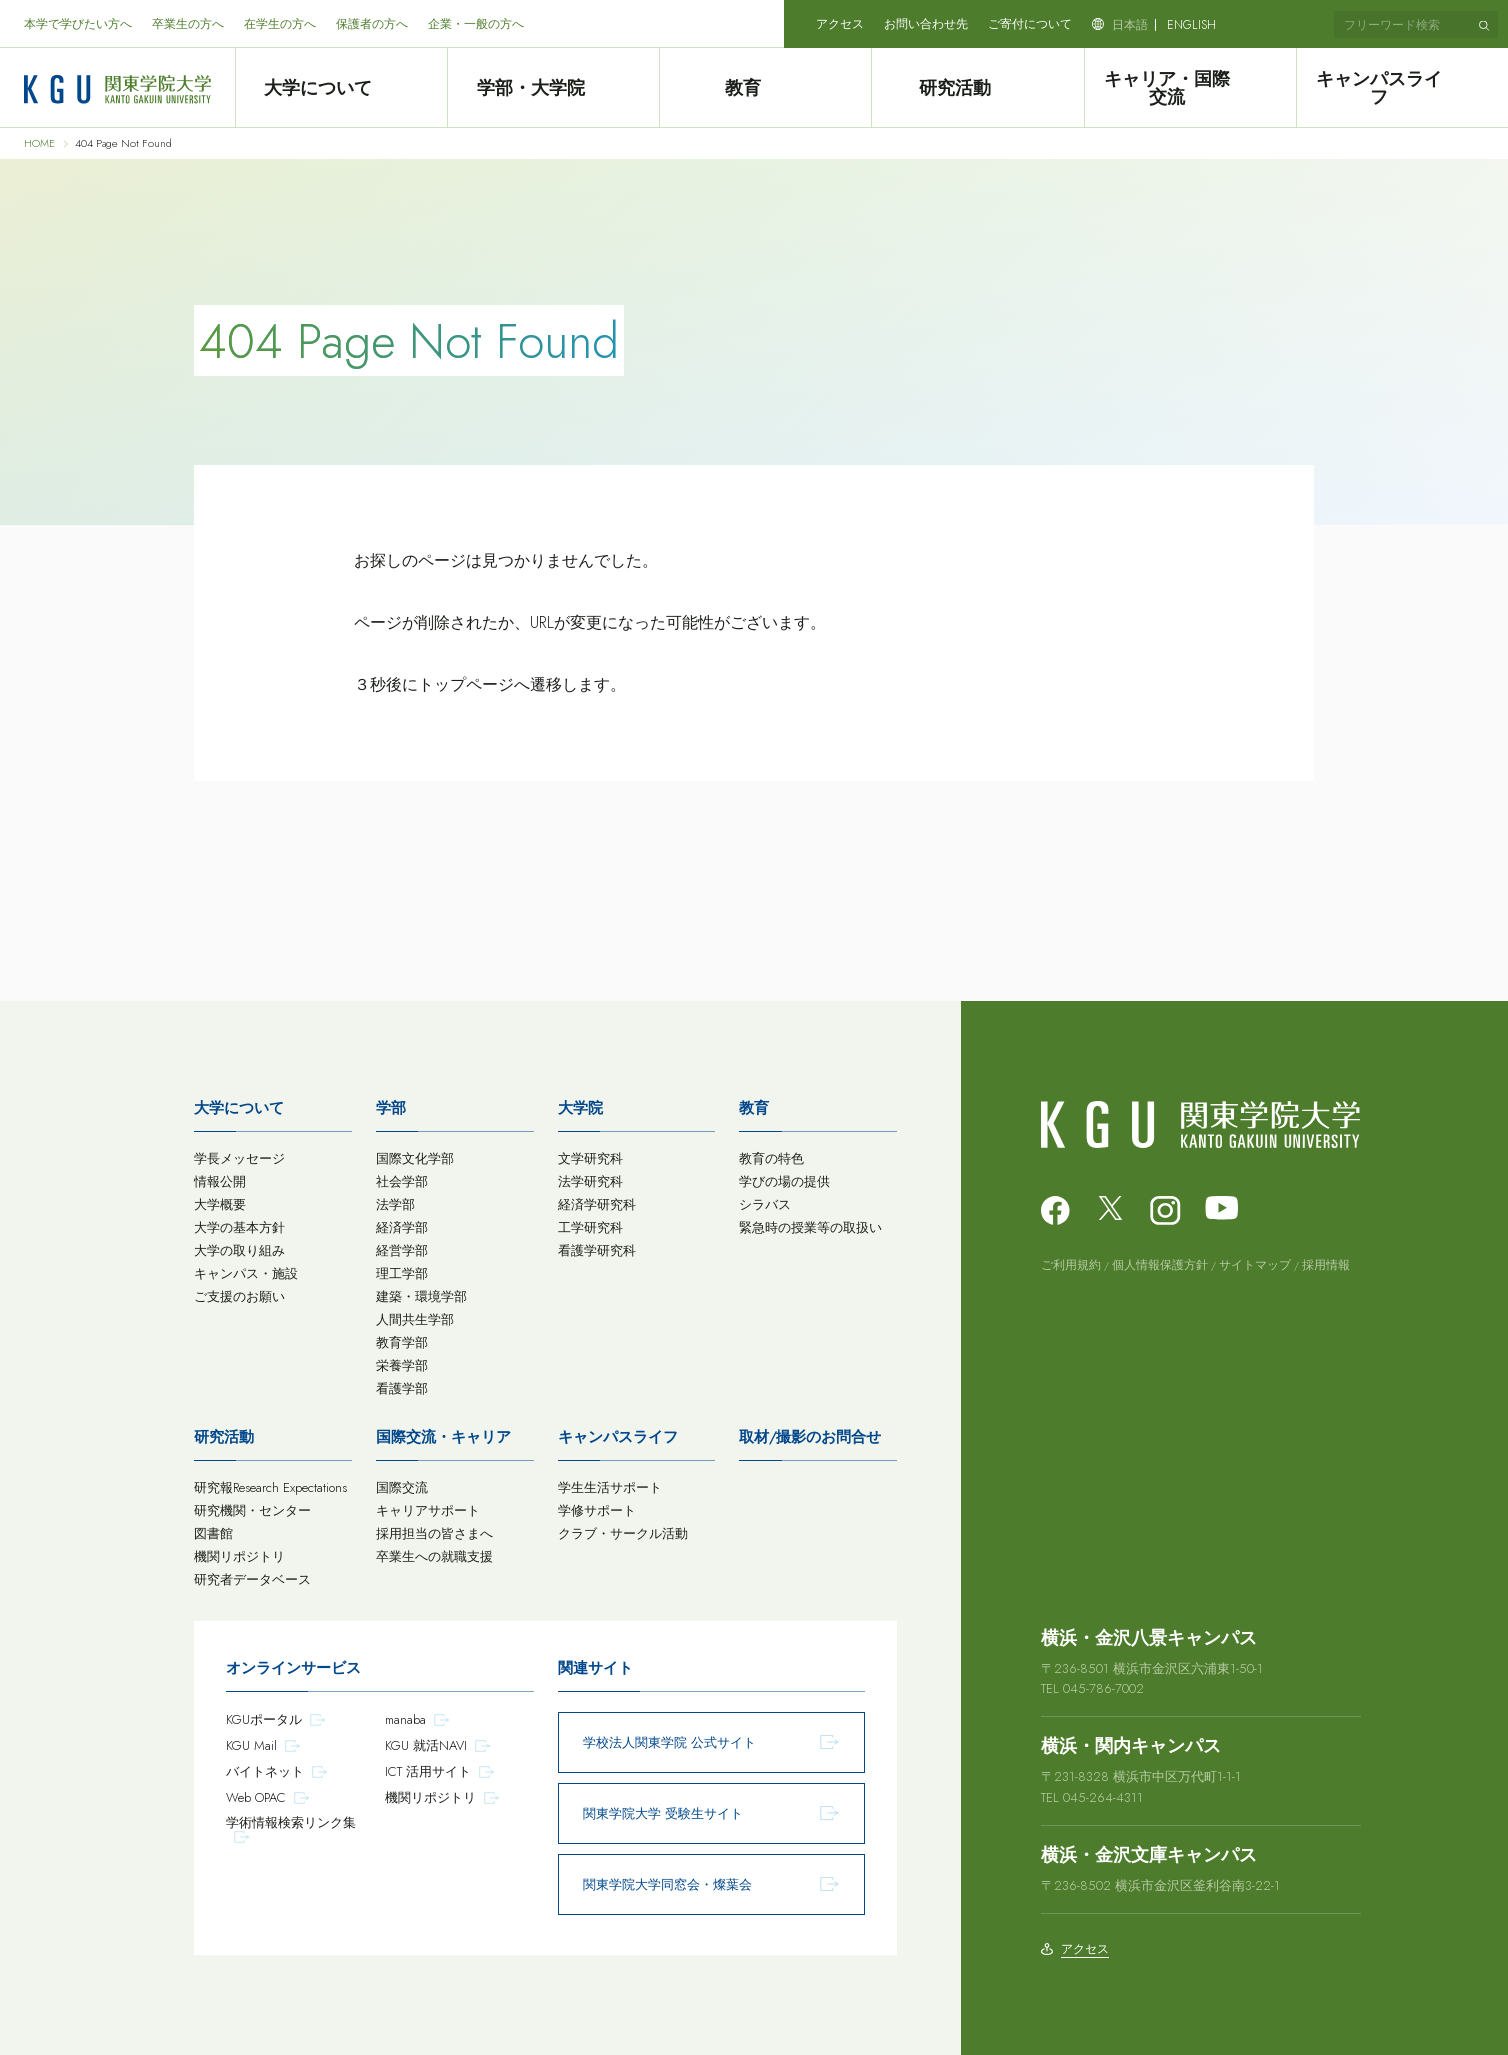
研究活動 (978, 88)
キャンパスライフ (1402, 88)
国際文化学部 (415, 1158)
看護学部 (402, 1388)
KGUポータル (264, 1719)
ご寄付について (1030, 24)
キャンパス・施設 (246, 1273)
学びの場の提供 (784, 1181)
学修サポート (597, 1510)
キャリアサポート (428, 1510)
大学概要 (220, 1204)
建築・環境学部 (421, 1296)
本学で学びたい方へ (78, 24)
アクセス (840, 24)
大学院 (580, 1108)
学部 (391, 1108)
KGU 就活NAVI (426, 1745)
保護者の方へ (372, 24)
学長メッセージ (239, 1158)
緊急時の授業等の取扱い (810, 1227)
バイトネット (265, 1771)
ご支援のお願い (239, 1296)
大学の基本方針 (239, 1227)
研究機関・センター (252, 1510)
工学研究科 (590, 1227)
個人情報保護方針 (1160, 1265)
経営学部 (402, 1250)
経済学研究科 (597, 1204)
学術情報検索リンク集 (291, 1822)
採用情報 (1326, 1265)
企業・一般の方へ (476, 24)
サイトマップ (1255, 1265)
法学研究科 (590, 1181)
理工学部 (402, 1273)
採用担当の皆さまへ (434, 1533)
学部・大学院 (553, 88)
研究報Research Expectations (270, 1487)
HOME (39, 143)
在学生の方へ (280, 24)
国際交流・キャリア (443, 1437)
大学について (341, 88)
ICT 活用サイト (428, 1771)
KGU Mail (251, 1745)
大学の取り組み (239, 1250)
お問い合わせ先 (926, 24)
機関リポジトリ (239, 1556)
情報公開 (220, 1181)
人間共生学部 (415, 1319)
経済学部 (402, 1227)
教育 (765, 88)
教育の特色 (771, 1158)
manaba (405, 1719)
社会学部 (402, 1181)
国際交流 (402, 1487)
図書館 (213, 1533)
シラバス (765, 1204)
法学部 (395, 1204)
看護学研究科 (597, 1250)
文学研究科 (590, 1158)
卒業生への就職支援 (434, 1556)
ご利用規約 (1071, 1265)
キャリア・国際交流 (1190, 88)
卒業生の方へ (188, 24)
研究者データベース (252, 1579)
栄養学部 (402, 1365)
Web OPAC (256, 1797)
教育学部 (402, 1342)
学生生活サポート (610, 1487)
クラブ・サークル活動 (623, 1533)
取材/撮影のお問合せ (810, 1437)
